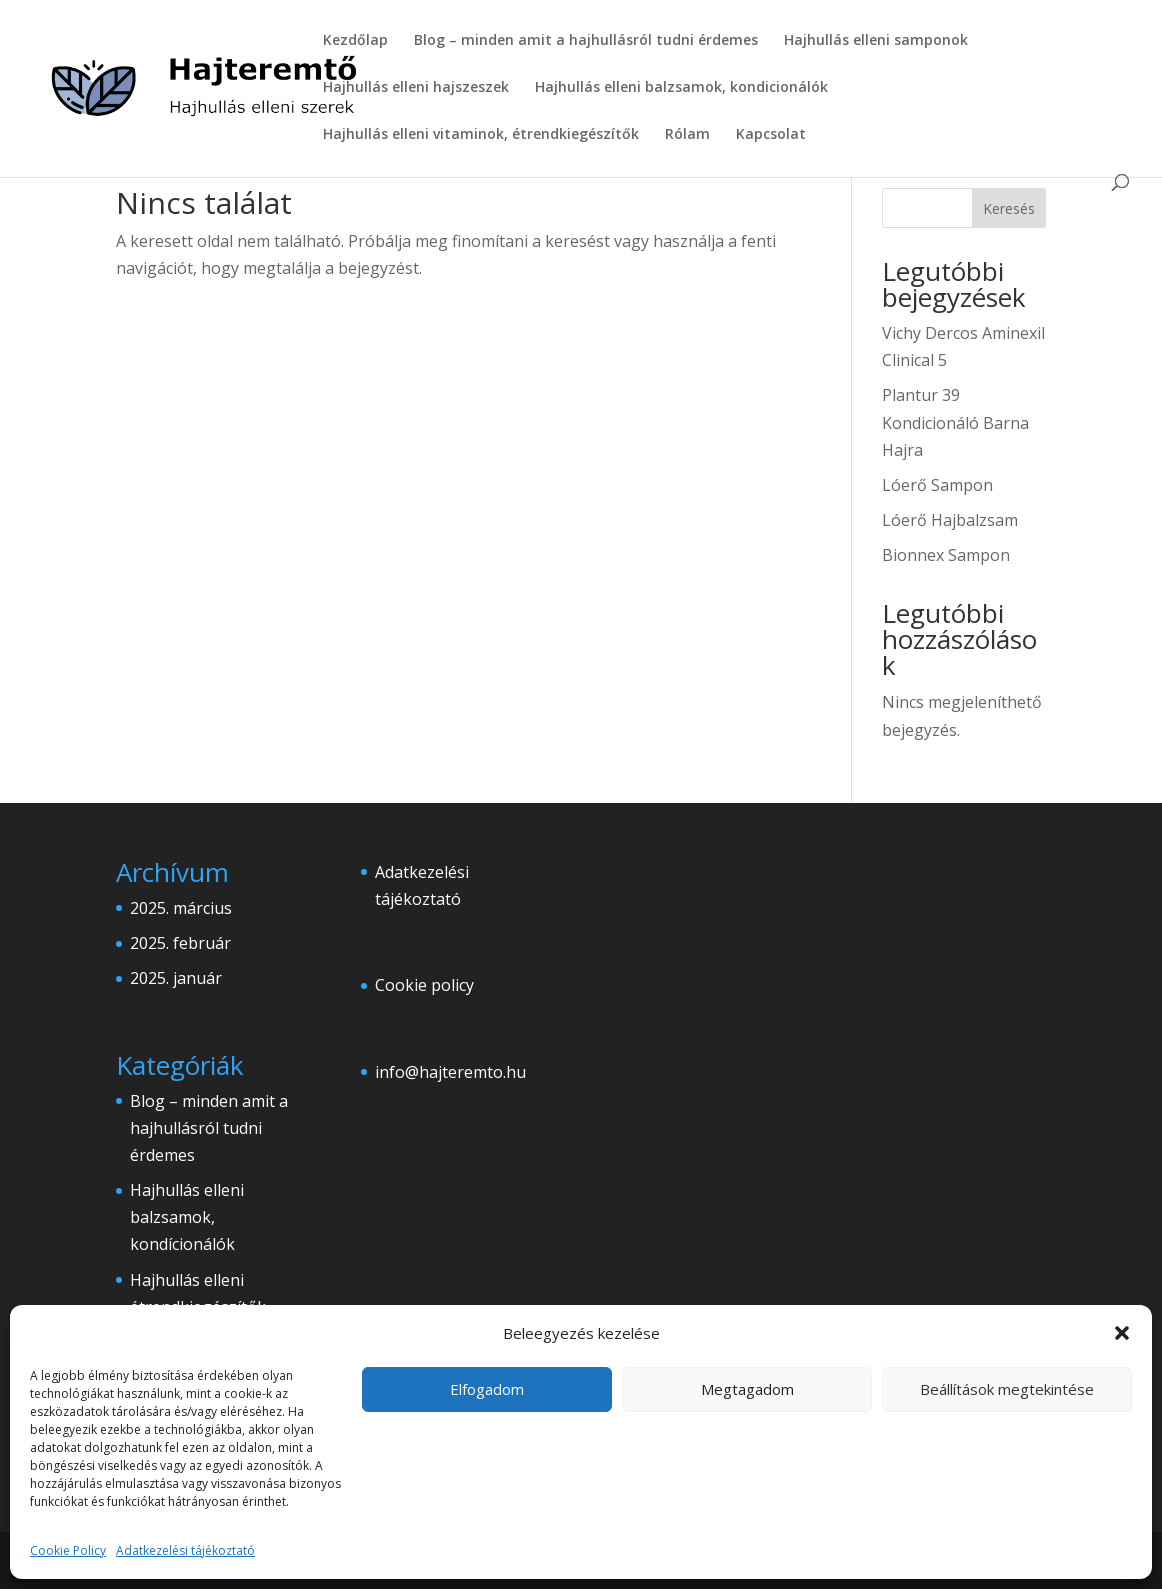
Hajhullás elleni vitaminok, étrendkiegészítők (481, 135)
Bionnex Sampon (946, 555)
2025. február (180, 943)
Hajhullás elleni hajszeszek (416, 88)
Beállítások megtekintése (1007, 1389)
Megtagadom (747, 1389)
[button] (1122, 1333)
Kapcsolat (771, 135)
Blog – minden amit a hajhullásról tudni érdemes (586, 41)
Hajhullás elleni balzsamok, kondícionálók (187, 1217)
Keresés (1009, 208)
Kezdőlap (355, 41)
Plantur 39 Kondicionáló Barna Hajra (955, 422)
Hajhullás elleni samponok (876, 41)
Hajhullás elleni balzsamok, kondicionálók (681, 88)
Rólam (687, 135)
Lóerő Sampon (937, 485)
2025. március (181, 908)
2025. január (176, 978)
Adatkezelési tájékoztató (185, 1550)
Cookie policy (424, 985)
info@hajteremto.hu (450, 1072)
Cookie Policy (68, 1550)
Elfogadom (487, 1389)
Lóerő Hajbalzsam (950, 520)
